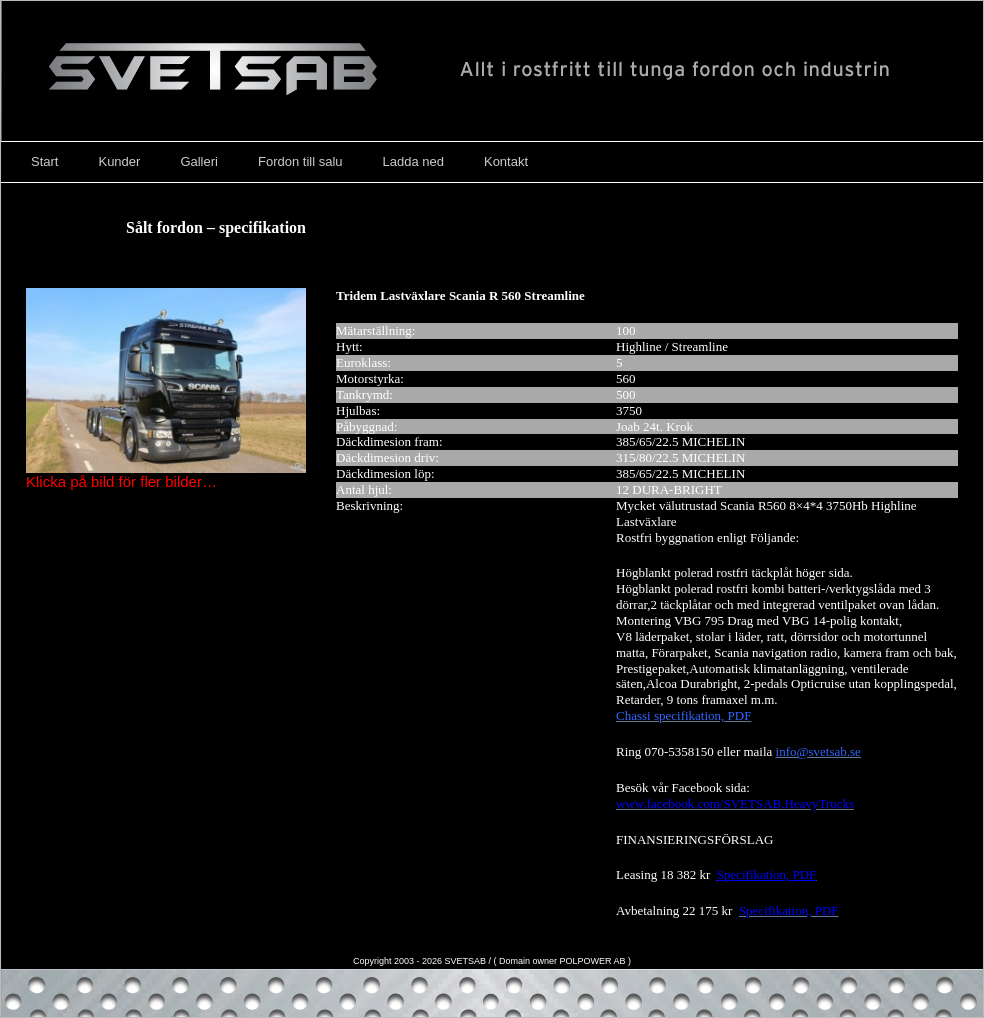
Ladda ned (413, 161)
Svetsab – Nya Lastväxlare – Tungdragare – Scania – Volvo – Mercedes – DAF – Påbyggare (492, 71)
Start (44, 161)
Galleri (199, 161)
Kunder (119, 161)
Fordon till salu (300, 161)
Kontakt (506, 161)
